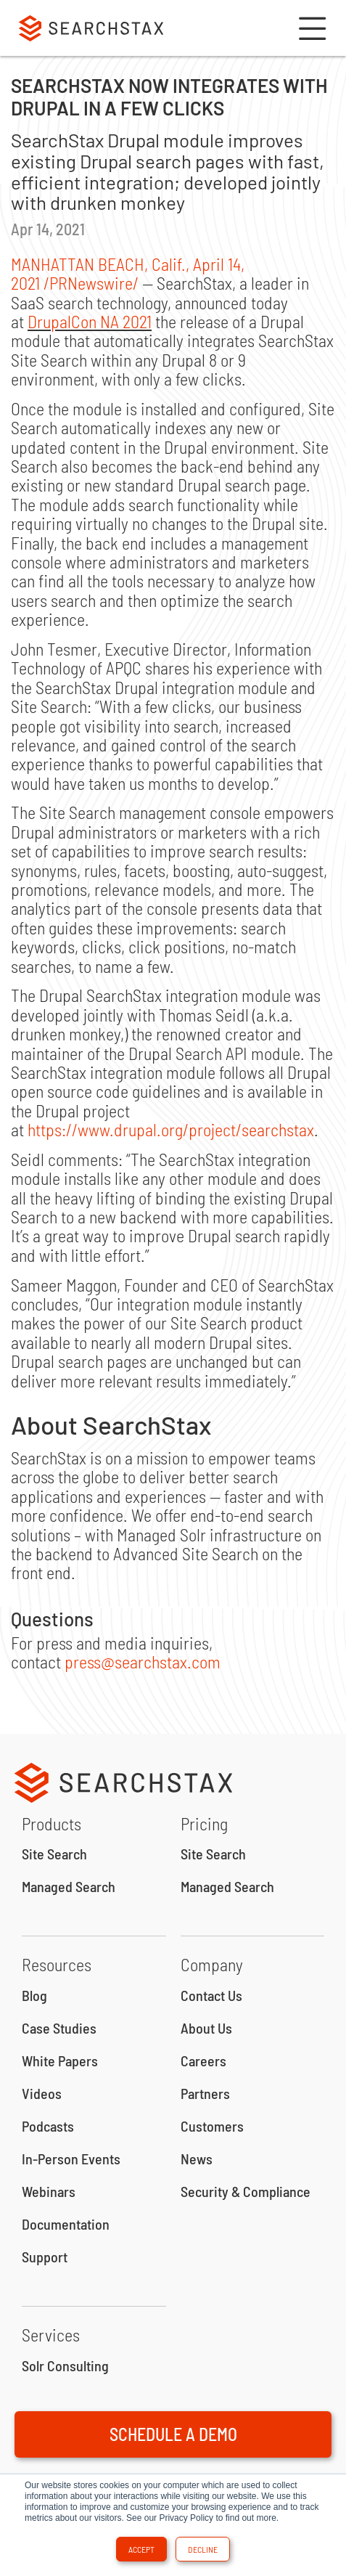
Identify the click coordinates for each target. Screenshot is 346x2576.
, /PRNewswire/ (127, 273)
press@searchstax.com (143, 1661)
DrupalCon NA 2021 (90, 321)
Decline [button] (203, 2549)
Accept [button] (141, 2549)
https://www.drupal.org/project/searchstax (171, 1129)
